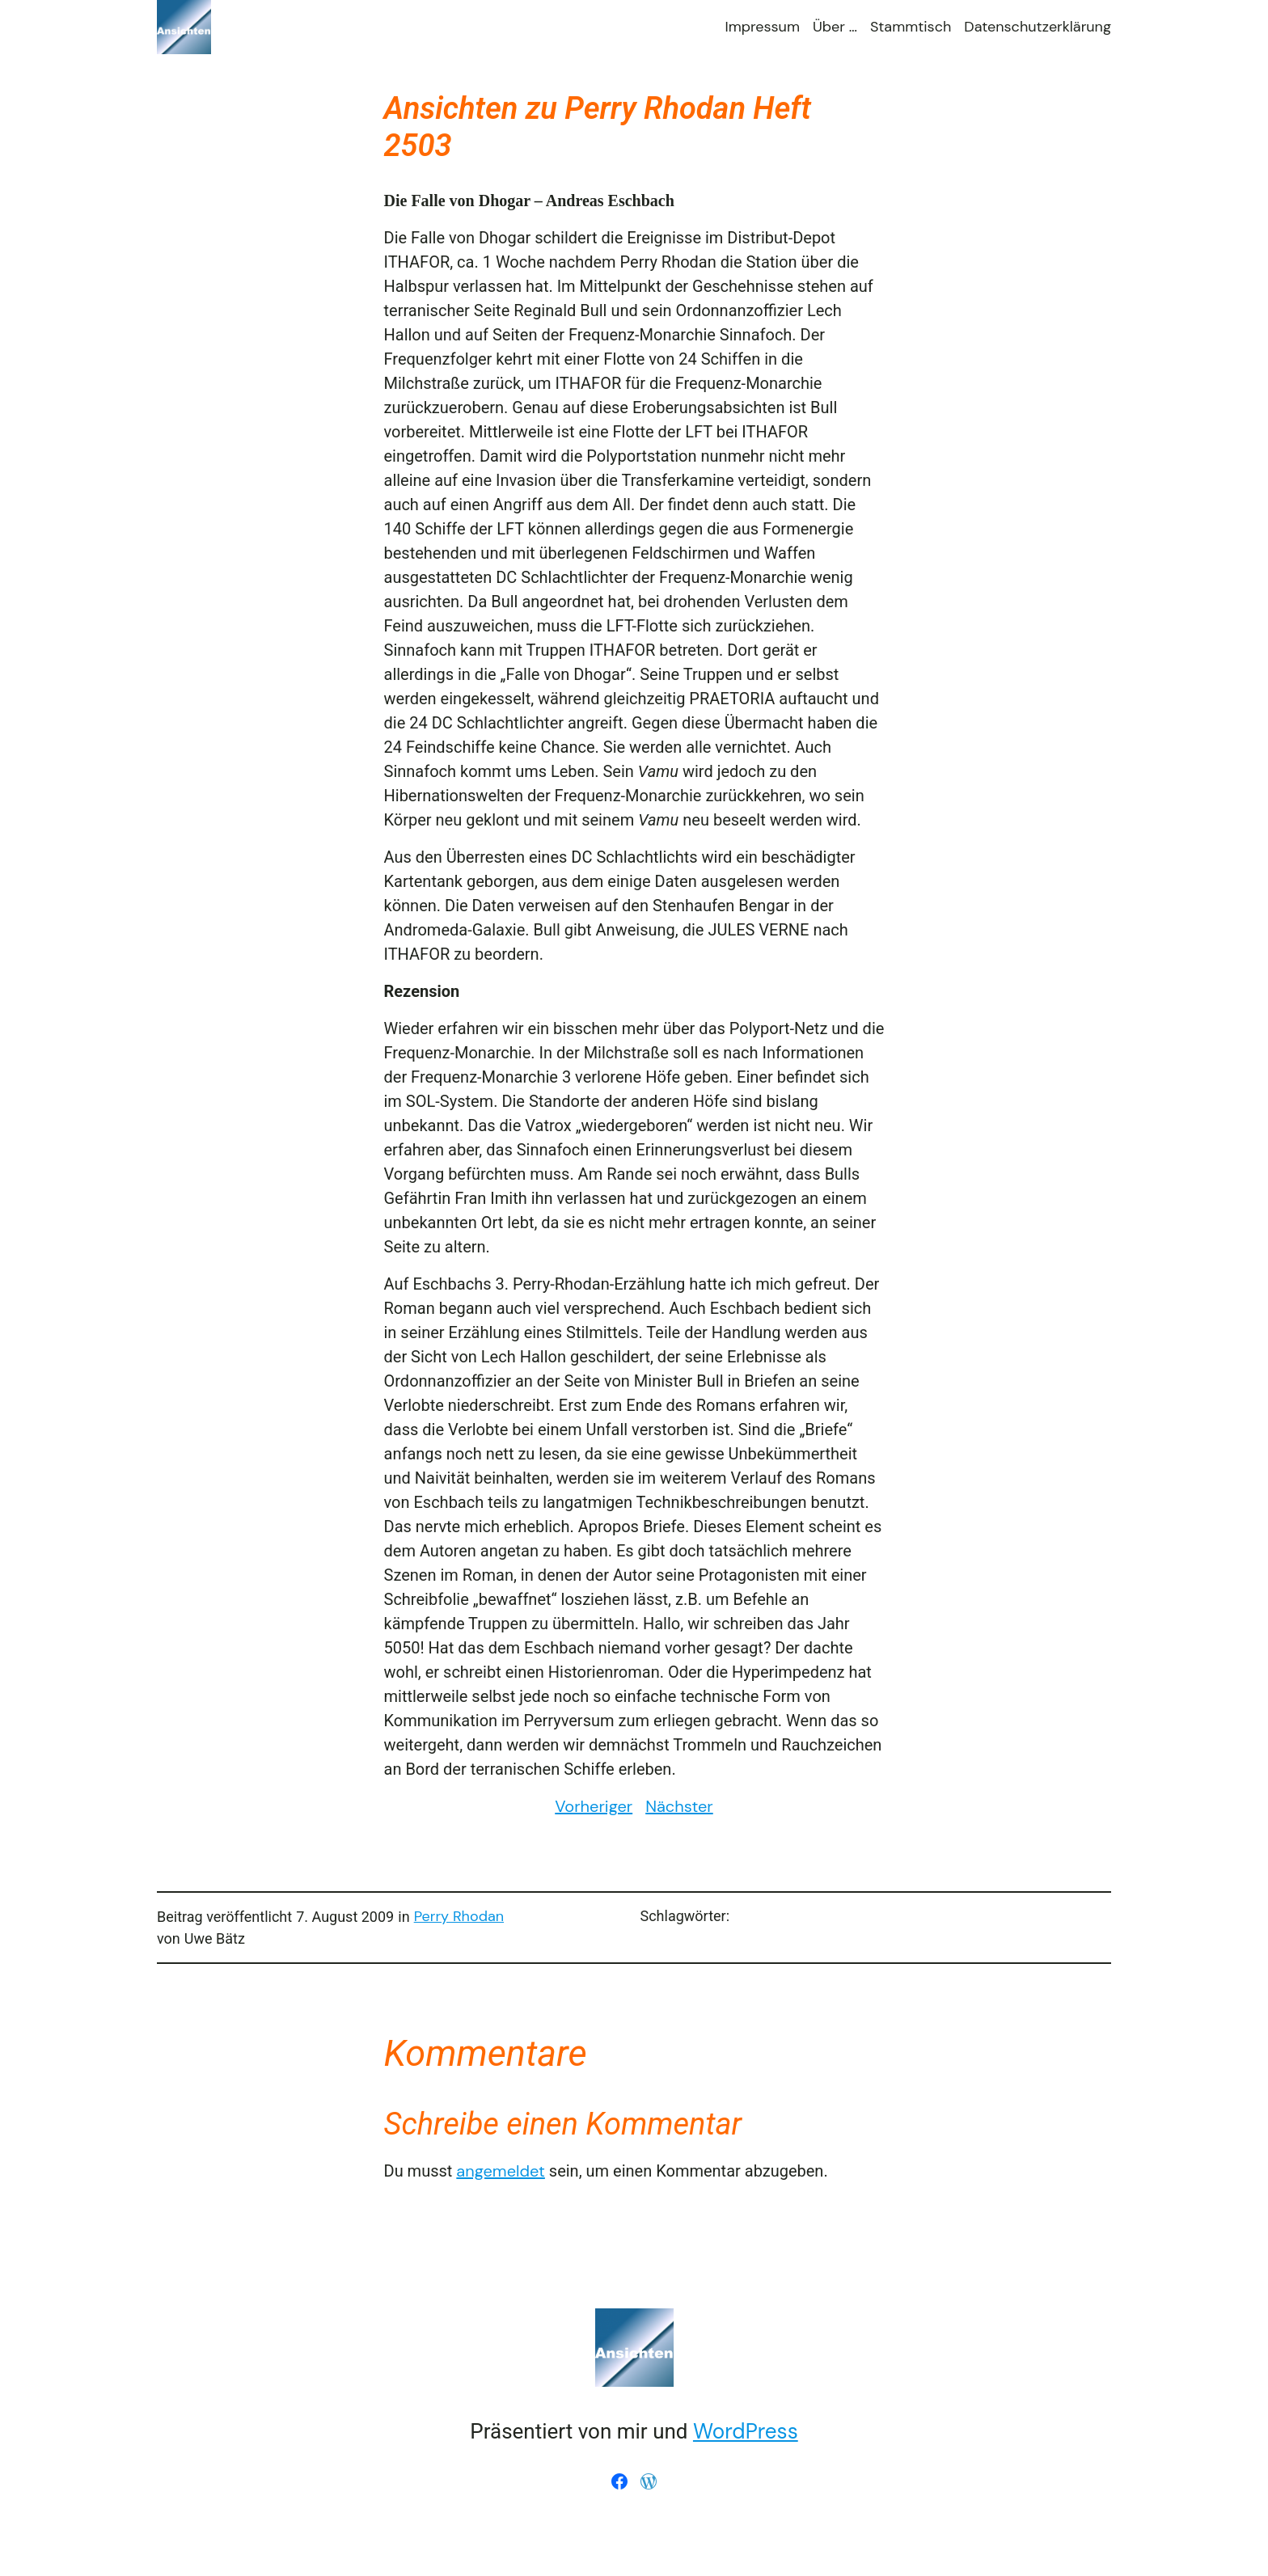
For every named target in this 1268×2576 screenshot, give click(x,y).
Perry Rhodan (459, 1916)
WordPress (745, 2431)
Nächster (679, 1806)
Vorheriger (593, 1806)
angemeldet (500, 2170)
